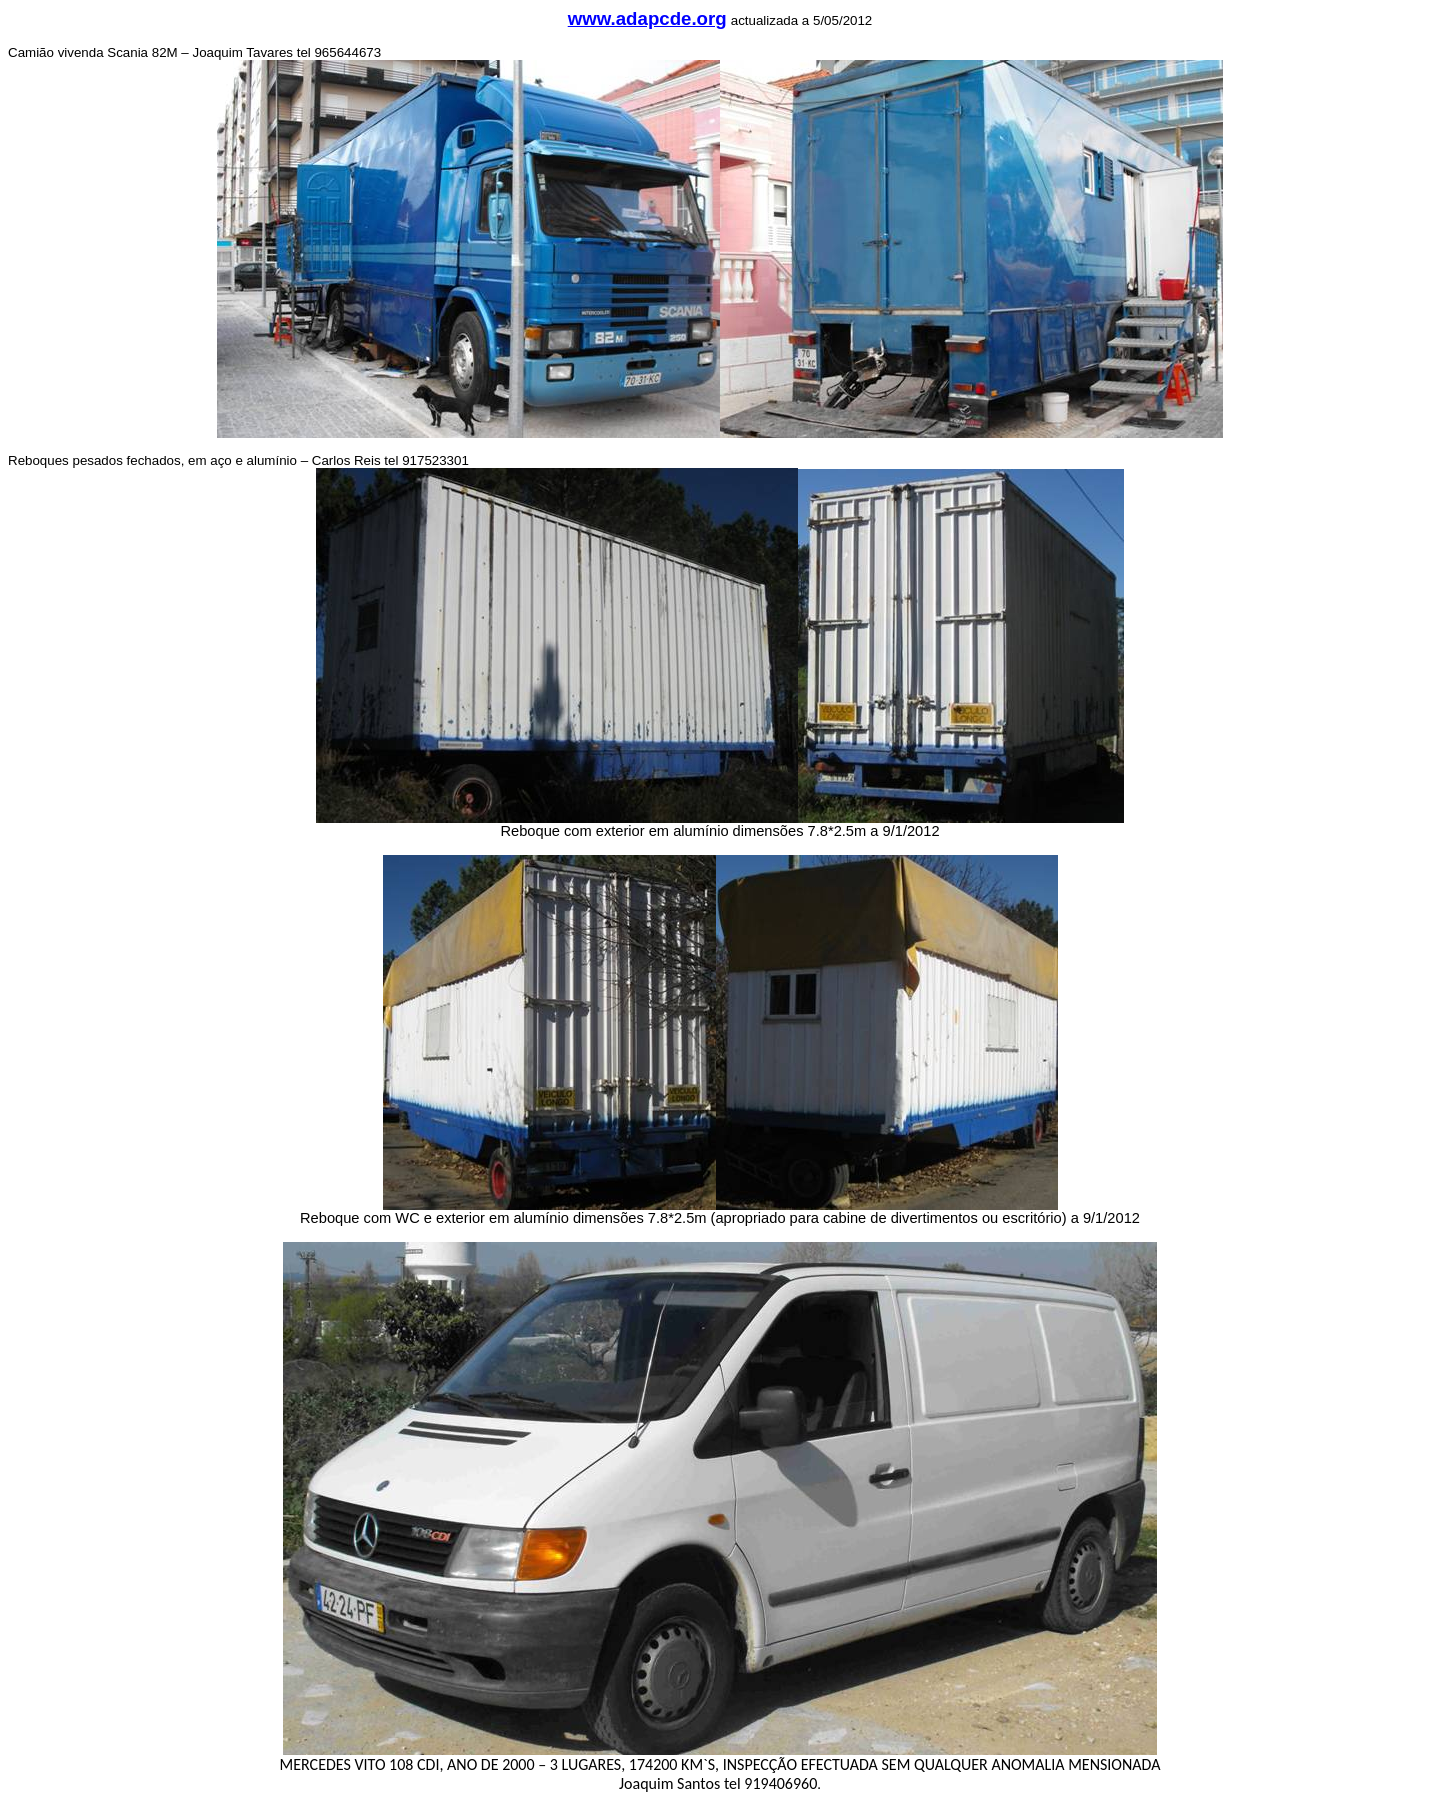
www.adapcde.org (647, 18)
